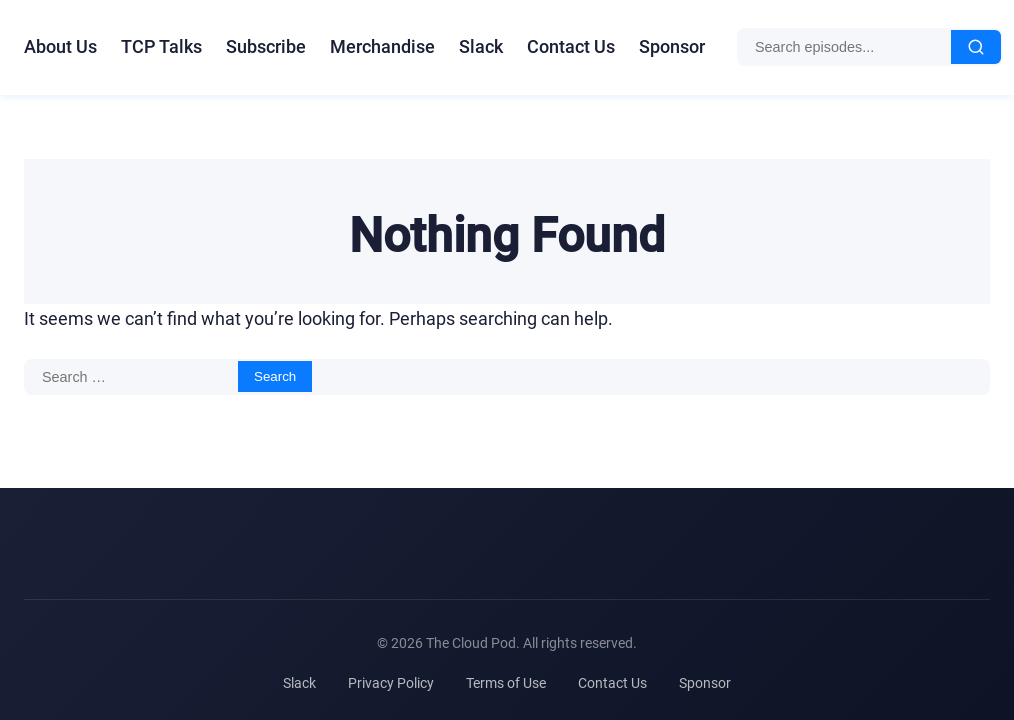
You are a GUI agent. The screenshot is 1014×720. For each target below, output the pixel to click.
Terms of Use (506, 683)
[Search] (976, 47)
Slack (481, 46)
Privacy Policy (391, 683)
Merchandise (382, 46)
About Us (60, 46)
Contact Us (571, 46)
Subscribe (266, 46)
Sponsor (672, 46)
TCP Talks (161, 46)
